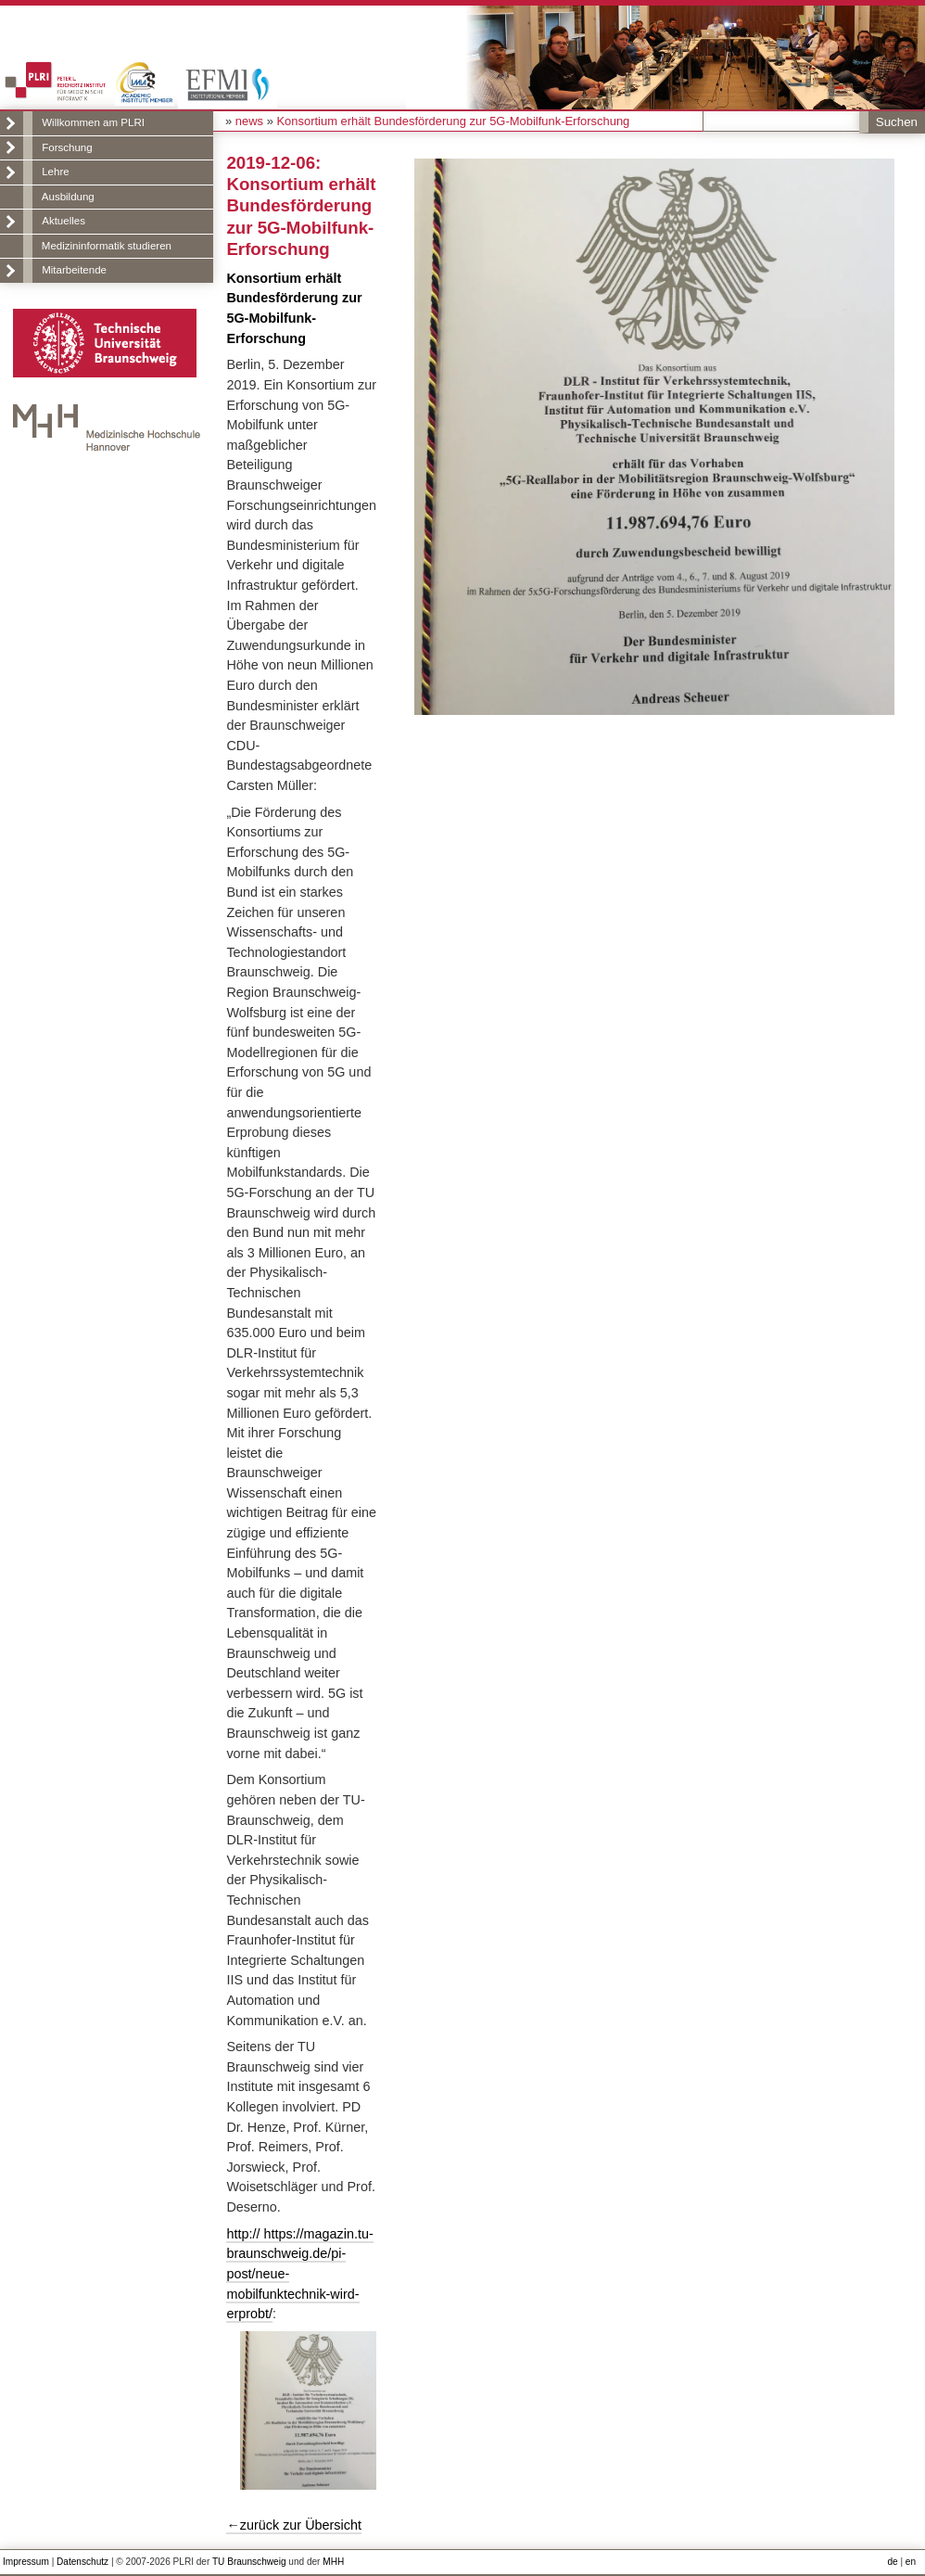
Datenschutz (82, 2562)
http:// (244, 2233)
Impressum (26, 2562)
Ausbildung (68, 196)
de (892, 2562)
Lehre (55, 171)
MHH (333, 2562)
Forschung (67, 147)
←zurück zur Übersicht (293, 2525)
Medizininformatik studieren (106, 245)
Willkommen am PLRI (93, 122)
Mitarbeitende (74, 269)
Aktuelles (63, 220)
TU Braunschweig (249, 2562)
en (911, 2562)
